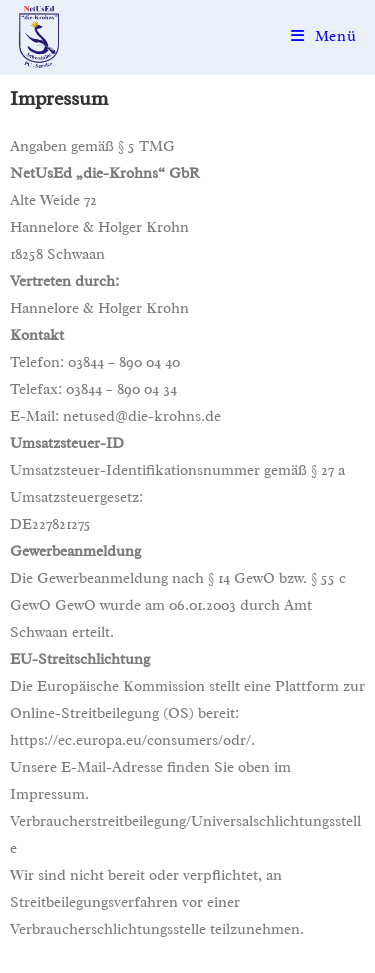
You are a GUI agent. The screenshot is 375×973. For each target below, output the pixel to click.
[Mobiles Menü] (324, 36)
